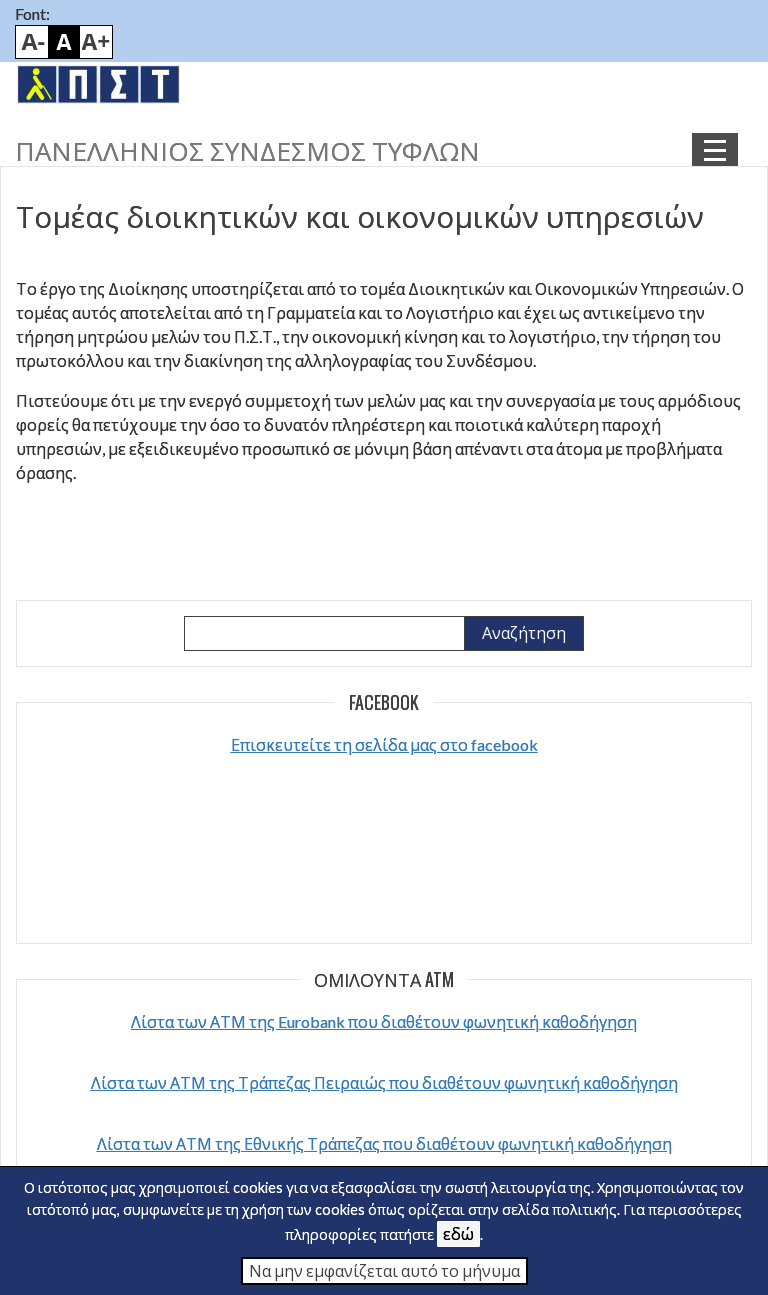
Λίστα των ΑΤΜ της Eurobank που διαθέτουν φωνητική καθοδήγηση (384, 1021)
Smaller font (32, 42)
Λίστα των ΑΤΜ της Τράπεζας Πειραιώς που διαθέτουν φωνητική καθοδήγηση (384, 1082)
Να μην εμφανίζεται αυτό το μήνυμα (384, 1270)
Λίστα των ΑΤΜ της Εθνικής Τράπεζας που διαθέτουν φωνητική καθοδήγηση (384, 1143)
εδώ (458, 1233)
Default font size (64, 42)
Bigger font (96, 42)
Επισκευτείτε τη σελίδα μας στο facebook (384, 744)
